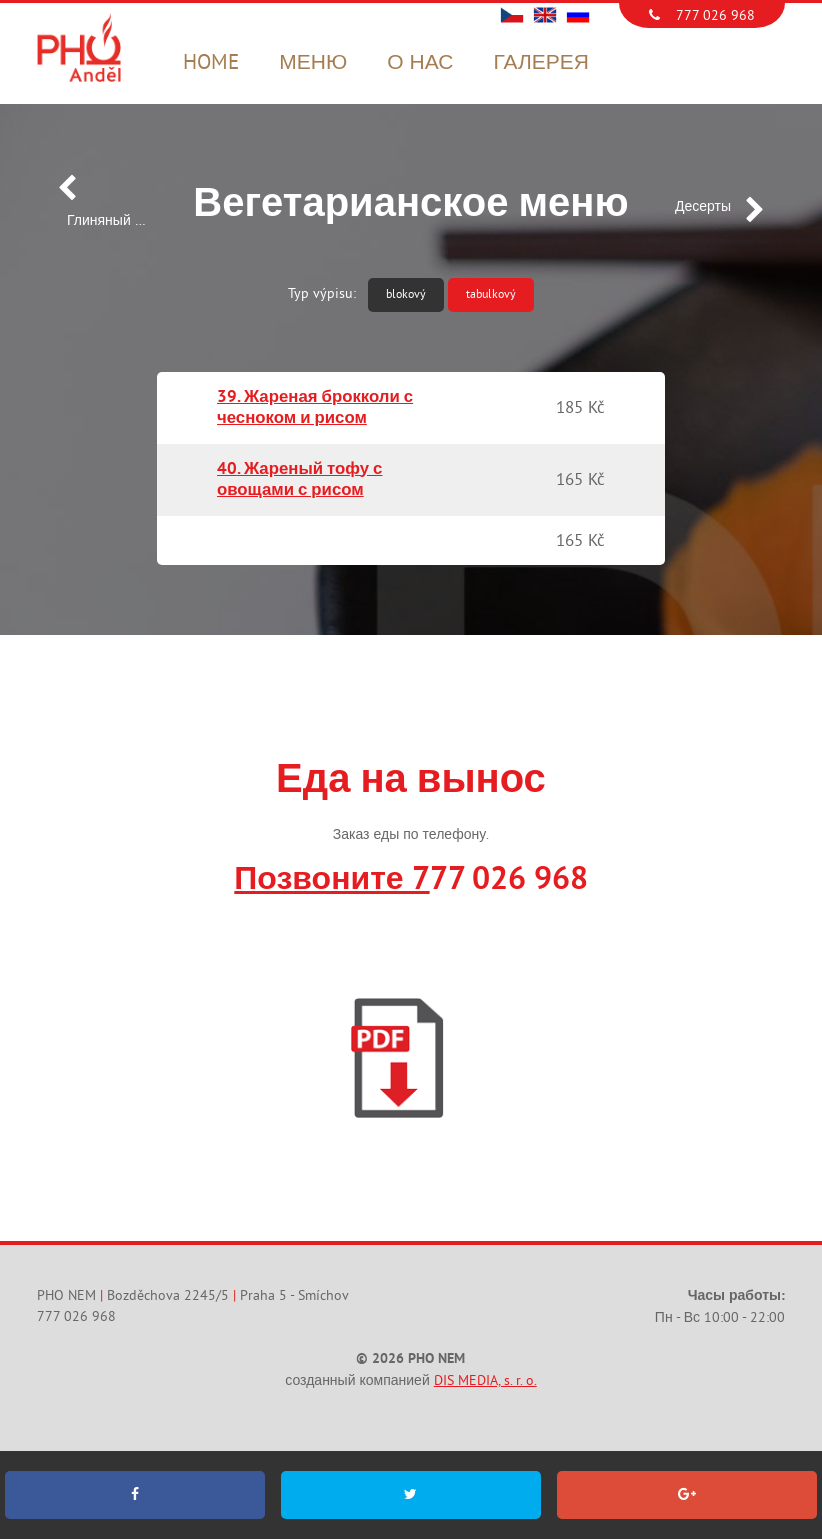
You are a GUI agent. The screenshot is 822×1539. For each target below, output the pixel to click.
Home (211, 62)
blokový (406, 294)
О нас (420, 62)
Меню (313, 62)
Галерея (540, 62)
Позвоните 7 (331, 881)
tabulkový (491, 294)
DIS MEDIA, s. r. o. (485, 1380)
